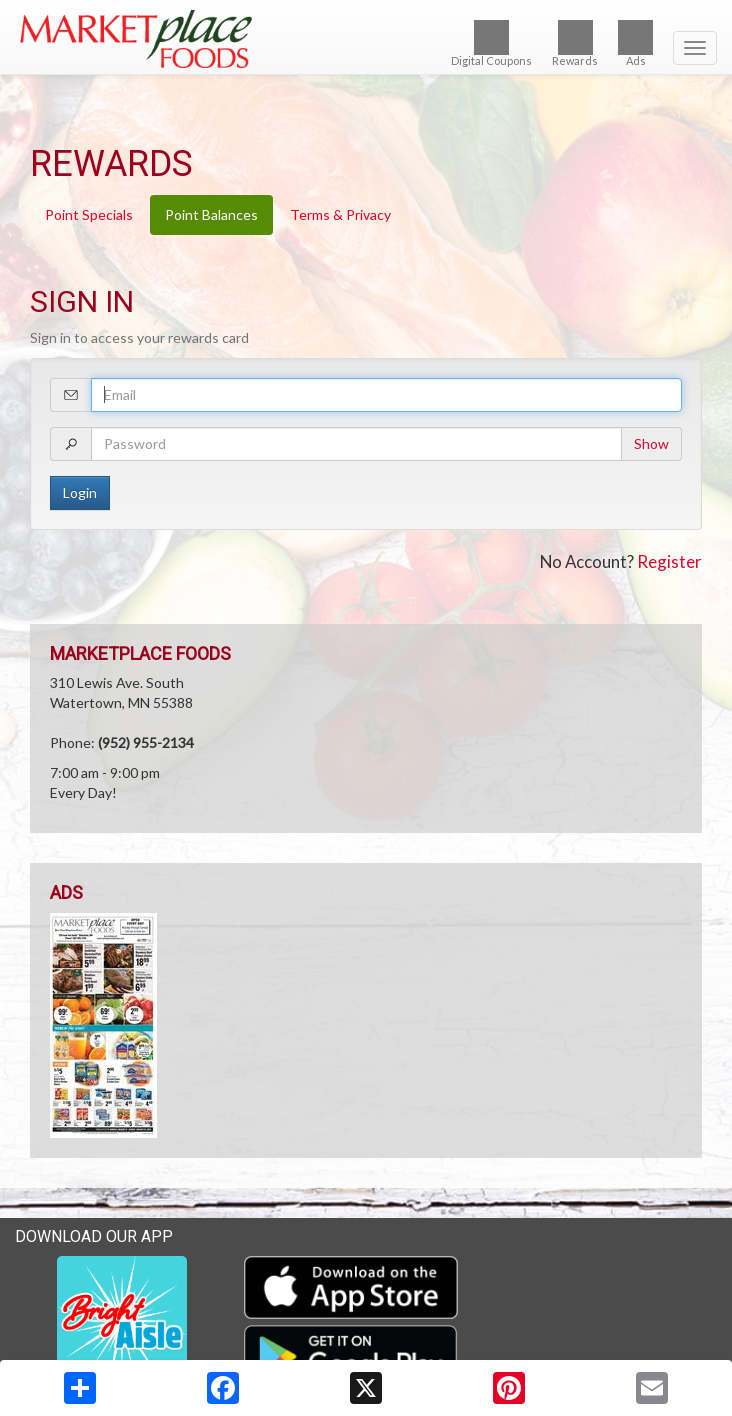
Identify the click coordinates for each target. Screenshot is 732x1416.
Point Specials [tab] (89, 214)
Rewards (575, 43)
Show (651, 443)
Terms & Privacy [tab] (340, 214)
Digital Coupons (491, 43)
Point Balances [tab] (211, 214)
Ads (635, 43)
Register (669, 561)
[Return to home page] (366, 39)
